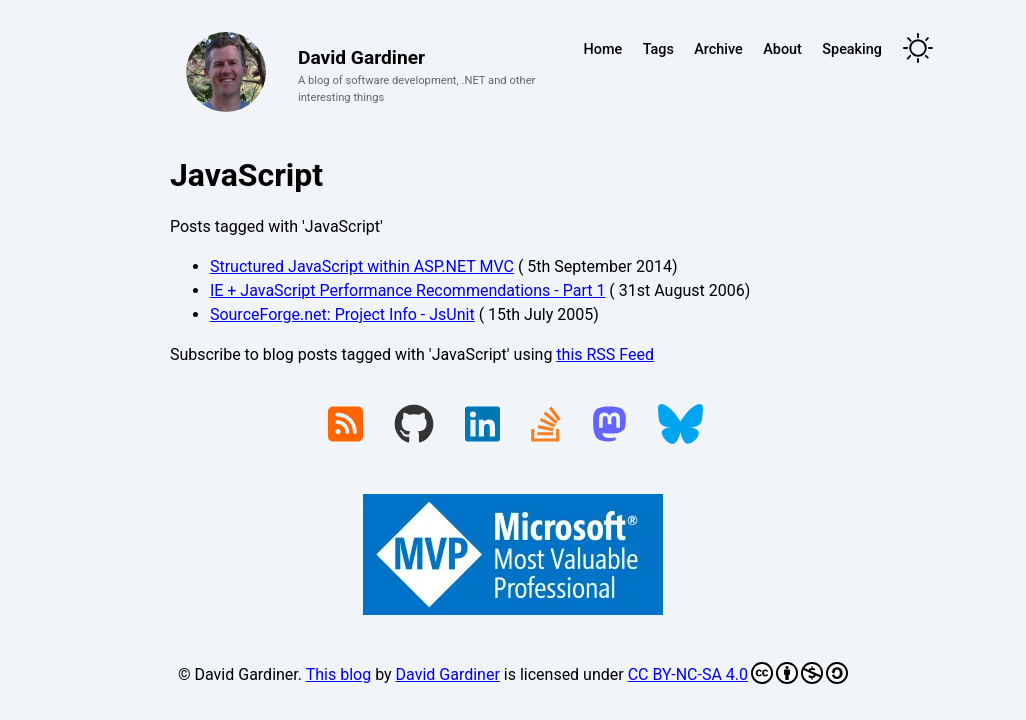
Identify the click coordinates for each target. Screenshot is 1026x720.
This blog (338, 674)
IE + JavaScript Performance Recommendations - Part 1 (407, 290)
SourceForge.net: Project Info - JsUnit (342, 314)
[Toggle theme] (918, 49)
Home (603, 49)
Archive (718, 49)
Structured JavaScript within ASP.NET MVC (362, 266)
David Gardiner (448, 674)
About (782, 49)
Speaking (852, 49)
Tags (658, 49)
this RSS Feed (605, 354)
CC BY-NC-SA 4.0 (738, 673)
